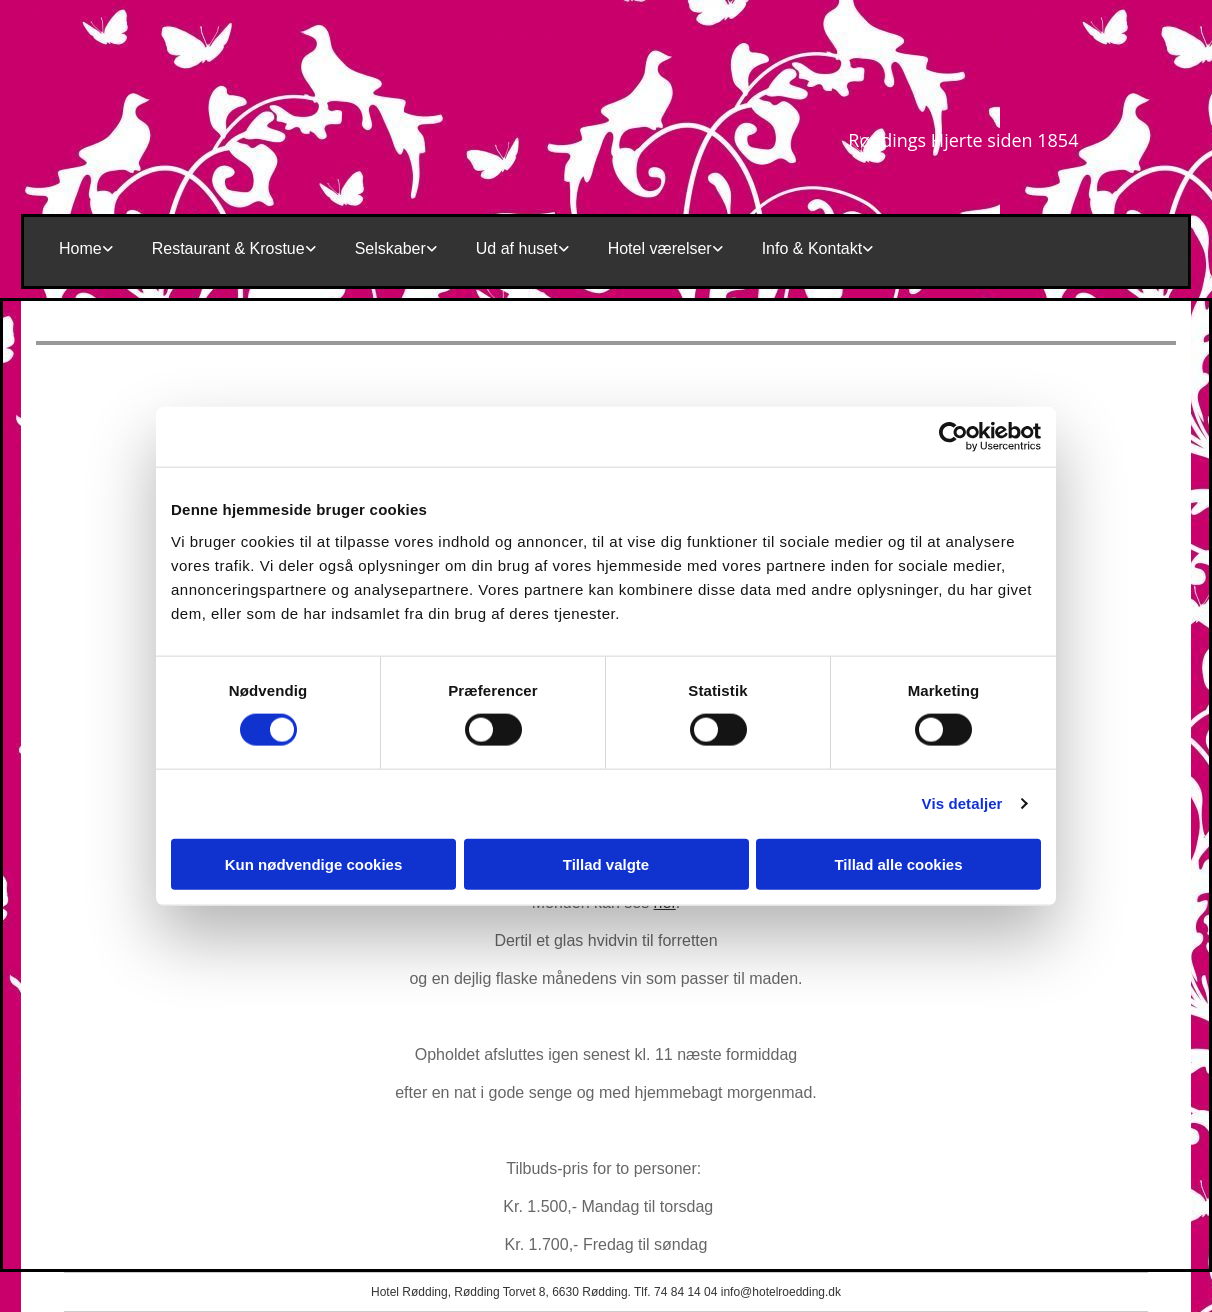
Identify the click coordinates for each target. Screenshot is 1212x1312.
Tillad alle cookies (898, 863)
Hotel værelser (660, 248)
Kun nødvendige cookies (314, 863)
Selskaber (390, 248)
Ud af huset (517, 248)
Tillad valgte (606, 863)
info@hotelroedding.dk (781, 1292)
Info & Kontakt (812, 248)
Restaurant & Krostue (228, 248)
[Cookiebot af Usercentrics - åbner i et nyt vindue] (953, 437)
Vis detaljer (962, 803)
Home (80, 248)
